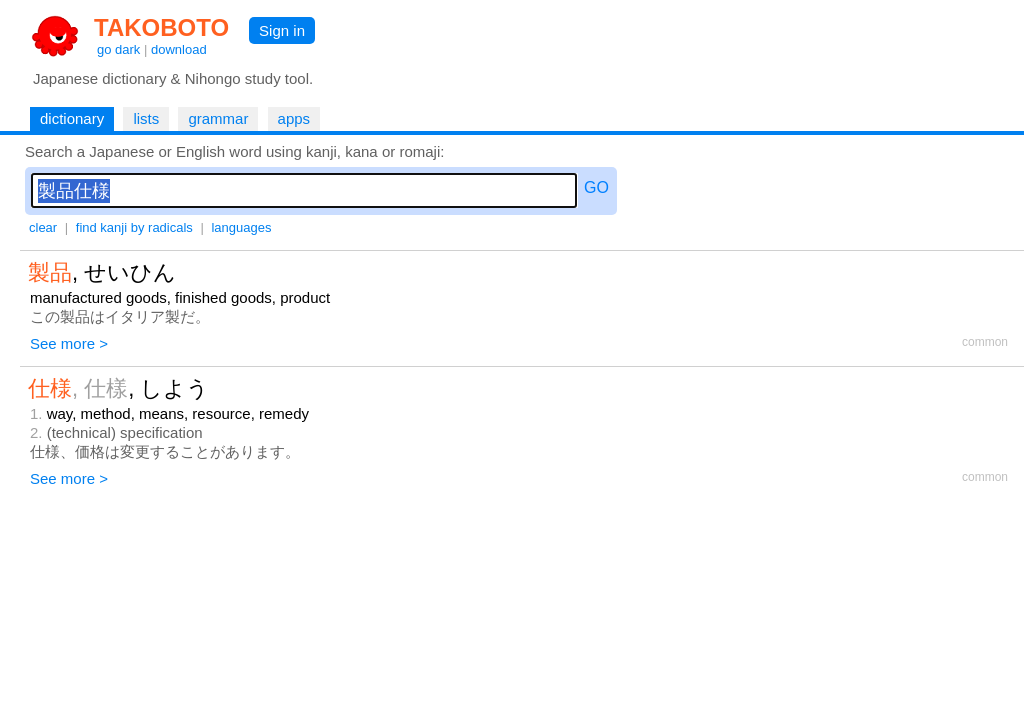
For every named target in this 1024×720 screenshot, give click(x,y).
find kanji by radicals (134, 227)
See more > (69, 343)
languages (241, 227)
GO (596, 187)
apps (294, 118)
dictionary (72, 118)
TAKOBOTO (161, 27)
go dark (118, 49)
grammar (218, 118)
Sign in (282, 30)
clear (43, 227)
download (179, 49)
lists (146, 118)
